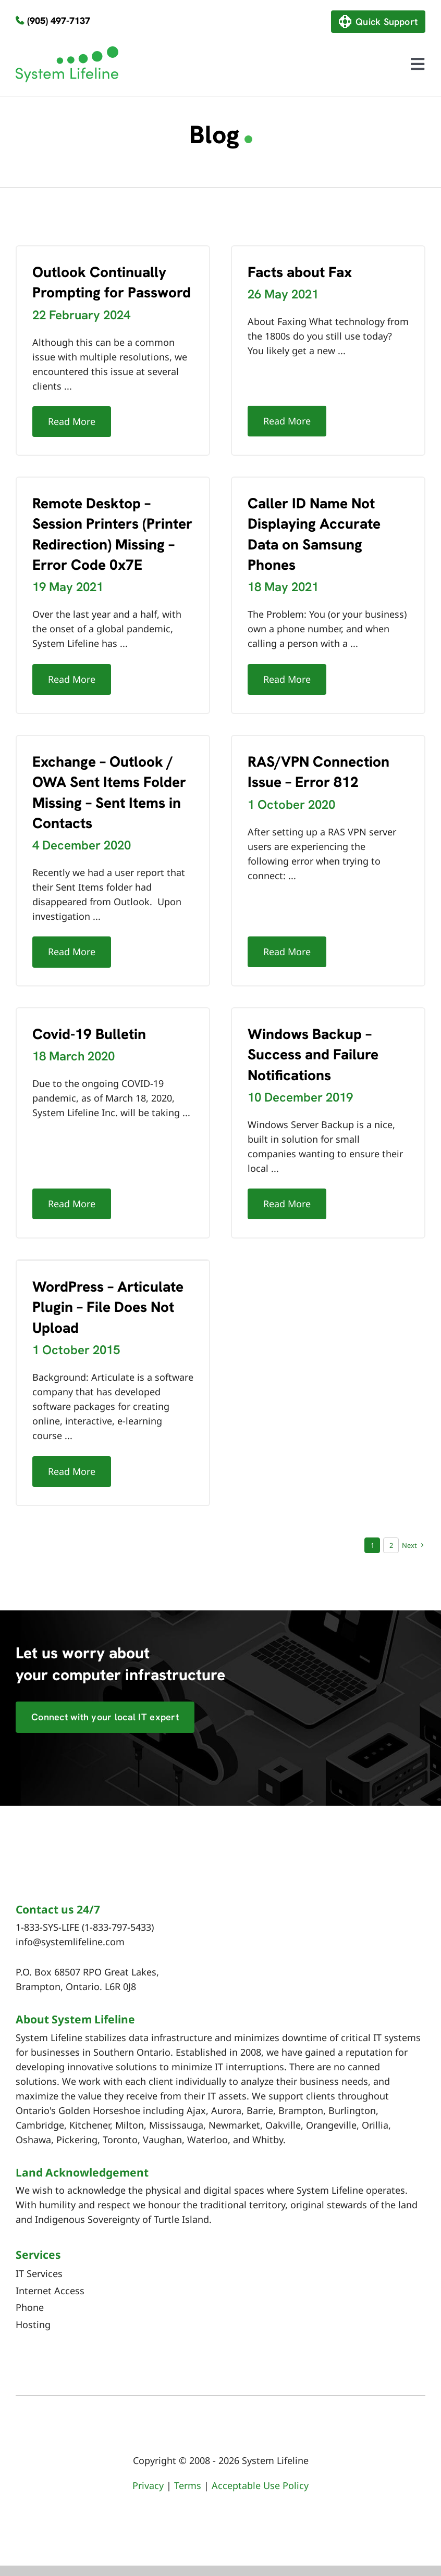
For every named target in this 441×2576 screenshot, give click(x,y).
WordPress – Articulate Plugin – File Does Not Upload (107, 1306)
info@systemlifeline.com (70, 1941)
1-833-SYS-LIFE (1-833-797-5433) (85, 1927)
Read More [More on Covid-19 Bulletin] (71, 1203)
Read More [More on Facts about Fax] (287, 421)
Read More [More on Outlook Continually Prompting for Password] (71, 421)
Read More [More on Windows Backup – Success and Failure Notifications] (287, 1203)
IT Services (39, 2273)
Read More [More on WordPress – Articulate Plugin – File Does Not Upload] (71, 1471)
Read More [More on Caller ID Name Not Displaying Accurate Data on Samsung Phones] (287, 679)
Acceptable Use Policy (260, 2485)
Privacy (148, 2485)
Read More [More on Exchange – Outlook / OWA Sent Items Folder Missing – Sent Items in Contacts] (71, 951)
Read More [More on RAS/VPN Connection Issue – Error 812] (287, 951)
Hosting (33, 2324)
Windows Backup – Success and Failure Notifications (313, 1054)
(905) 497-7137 (58, 21)
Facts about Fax (300, 271)
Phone (30, 2307)
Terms (187, 2485)
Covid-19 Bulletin (89, 1033)
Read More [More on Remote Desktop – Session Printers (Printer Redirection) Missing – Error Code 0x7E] (71, 679)
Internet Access (50, 2290)
